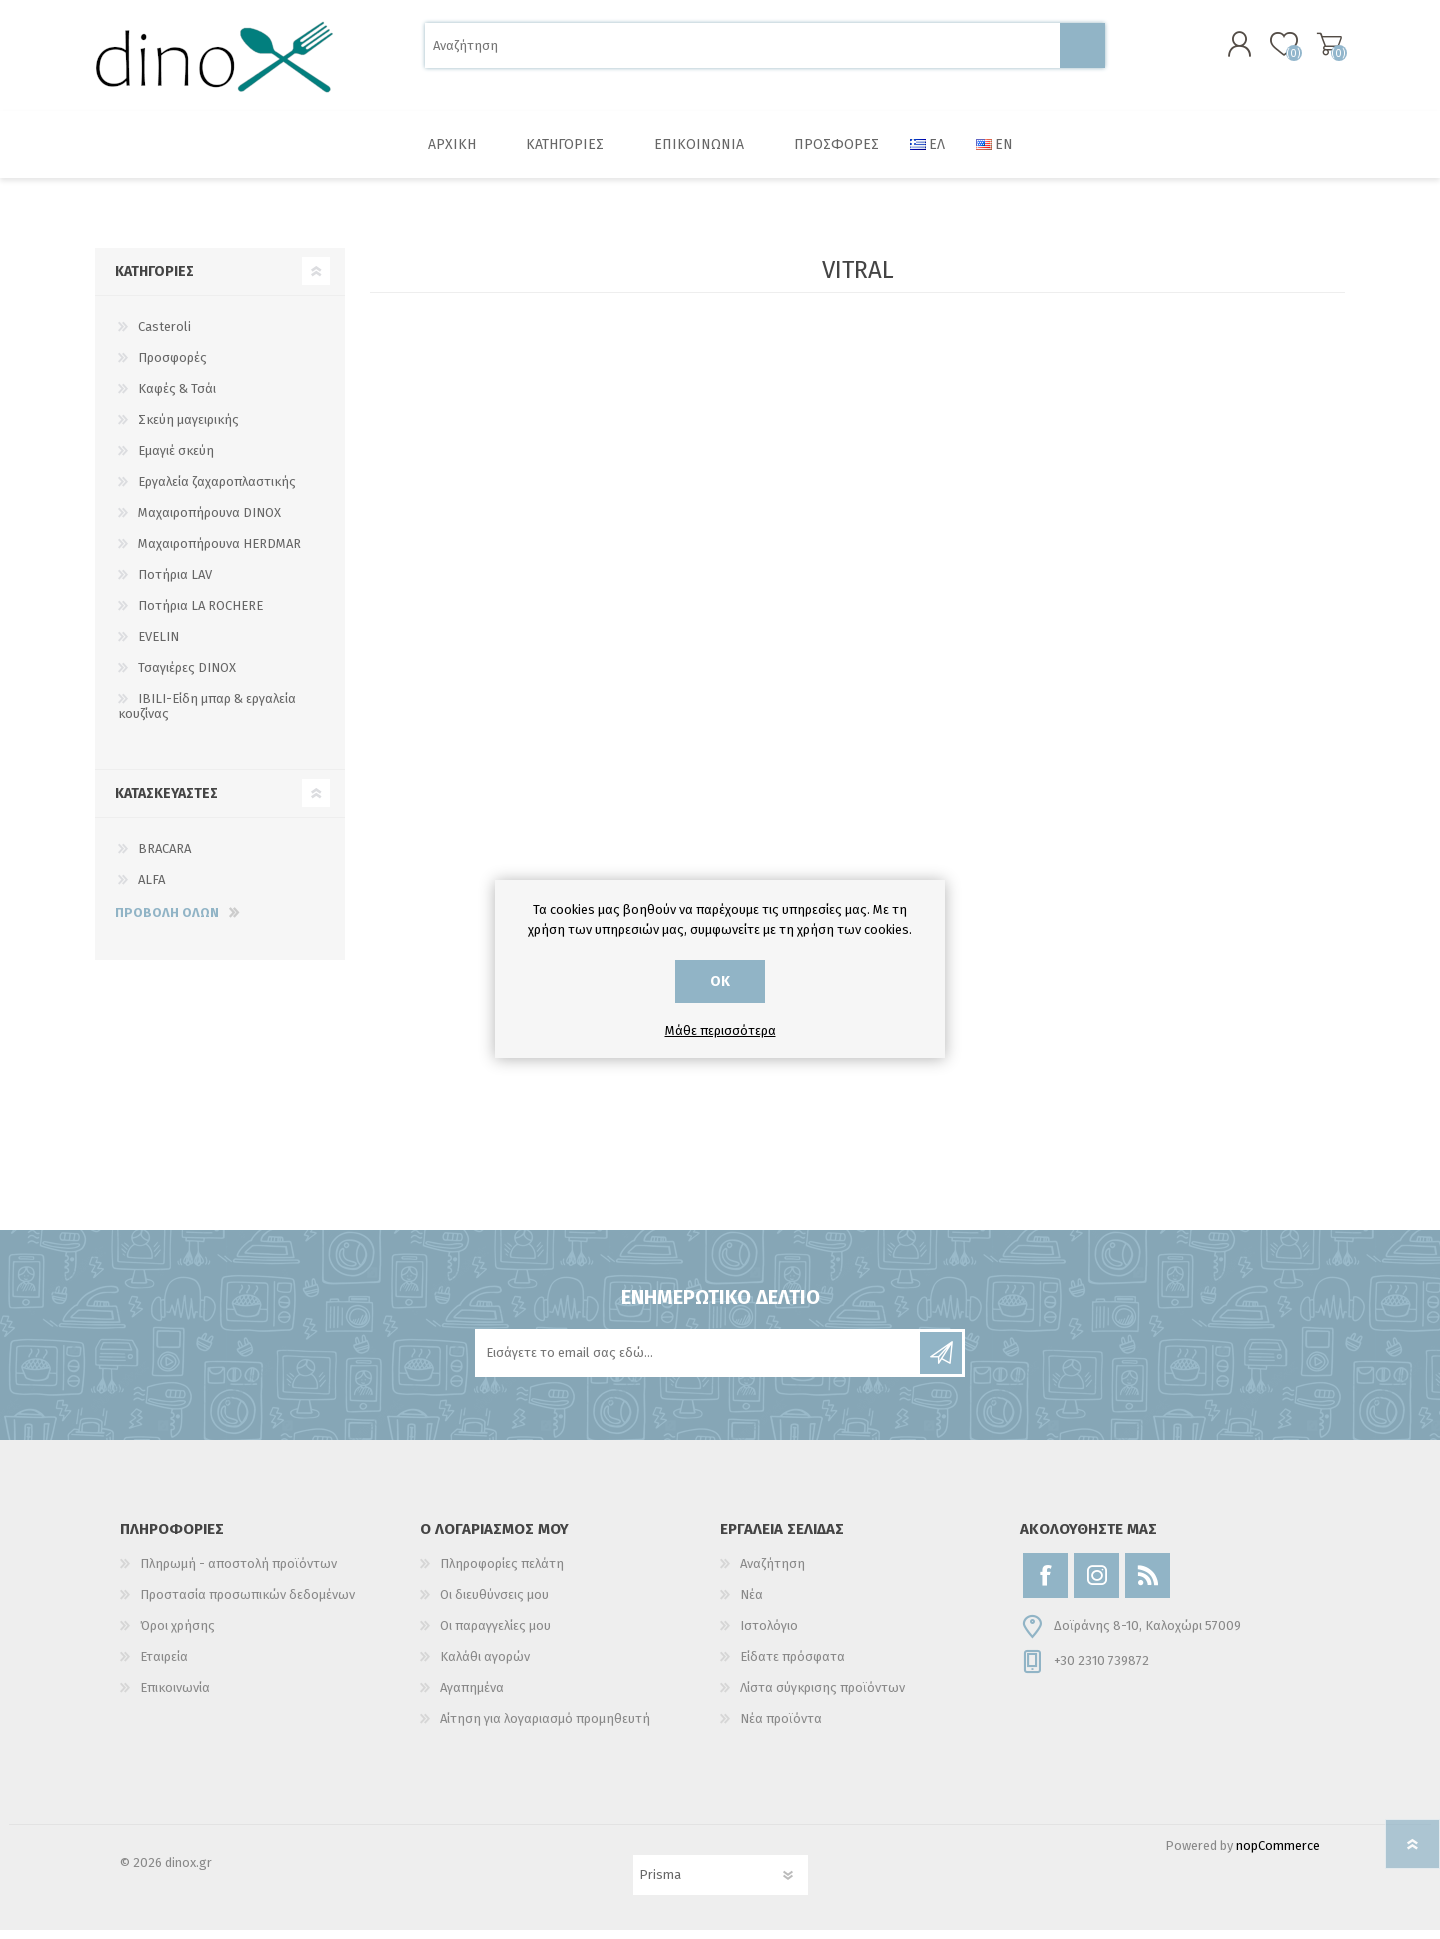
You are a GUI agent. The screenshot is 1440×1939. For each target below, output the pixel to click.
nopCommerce (1278, 1854)
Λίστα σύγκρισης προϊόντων (822, 1696)
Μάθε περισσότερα (720, 1030)
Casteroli (164, 335)
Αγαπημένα (472, 1696)
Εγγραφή (941, 1362)
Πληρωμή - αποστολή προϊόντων (238, 1572)
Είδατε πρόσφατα (792, 1665)
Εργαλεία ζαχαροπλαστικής (217, 490)
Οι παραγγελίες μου (495, 1634)
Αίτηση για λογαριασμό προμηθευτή (545, 1727)
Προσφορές (172, 366)
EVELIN (158, 645)
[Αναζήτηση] (742, 50)
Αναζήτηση (1082, 50)
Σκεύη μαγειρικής (188, 428)
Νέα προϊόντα (781, 1727)
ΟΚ (720, 981)
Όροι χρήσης (177, 1634)
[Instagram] (1096, 1584)
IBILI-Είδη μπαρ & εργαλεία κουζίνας (207, 715)
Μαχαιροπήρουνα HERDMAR (219, 552)
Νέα (751, 1603)
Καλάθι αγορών (1322, 49)
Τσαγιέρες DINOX (187, 676)
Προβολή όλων (167, 921)
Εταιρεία (164, 1665)
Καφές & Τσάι (177, 397)
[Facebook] (1045, 1584)
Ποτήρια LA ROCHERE (200, 614)
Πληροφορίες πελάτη (502, 1572)
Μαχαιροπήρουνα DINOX (209, 521)
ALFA (151, 888)
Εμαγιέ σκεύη (176, 459)
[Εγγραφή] (699, 1362)
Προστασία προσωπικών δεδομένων (247, 1603)
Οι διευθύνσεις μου (494, 1603)
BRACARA (164, 857)
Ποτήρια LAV (175, 583)
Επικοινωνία (175, 1696)
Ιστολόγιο (769, 1634)
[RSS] (1147, 1584)
